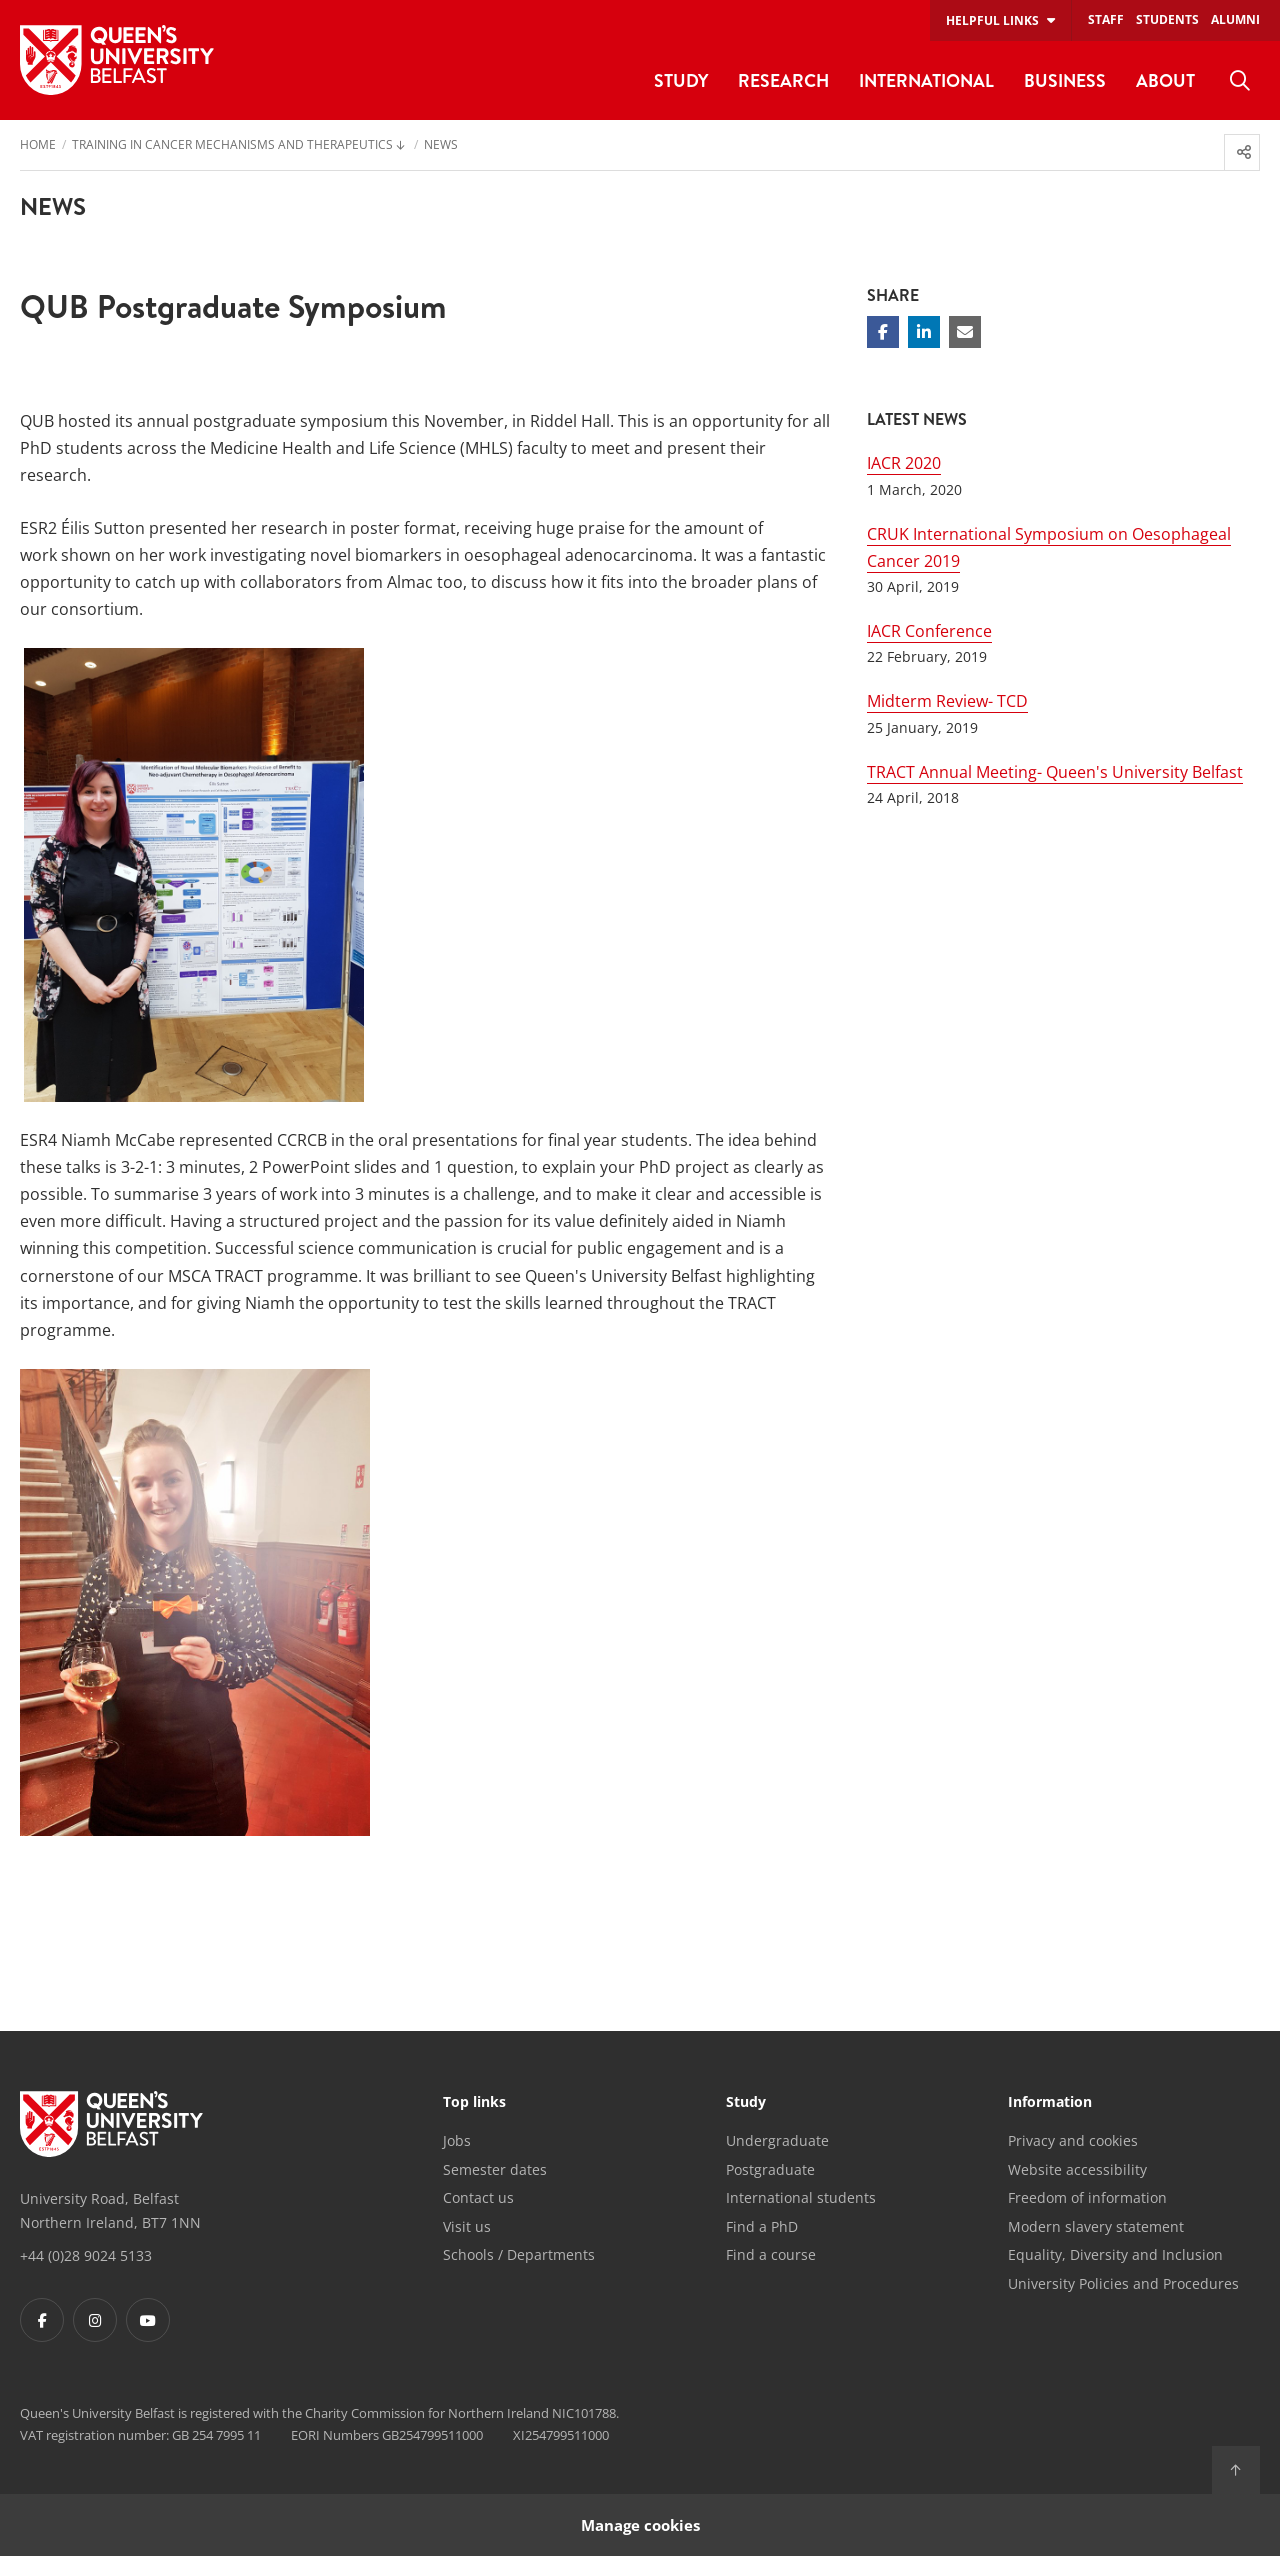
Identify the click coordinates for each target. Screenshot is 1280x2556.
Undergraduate (777, 2140)
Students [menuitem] (1167, 19)
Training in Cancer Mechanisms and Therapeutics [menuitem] (232, 146)
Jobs (457, 2140)
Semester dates (495, 2169)
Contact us (478, 2197)
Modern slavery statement (1096, 2226)
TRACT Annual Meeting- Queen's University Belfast (1055, 772)
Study (746, 2103)
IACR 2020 (904, 463)
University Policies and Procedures (1123, 2283)
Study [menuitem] (681, 80)
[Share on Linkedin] (924, 332)
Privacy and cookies (1073, 2140)
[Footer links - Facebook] (42, 2320)
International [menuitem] (926, 80)
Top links (474, 2103)
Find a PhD (762, 2226)
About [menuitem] (1165, 80)
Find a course (771, 2254)
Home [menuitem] (38, 146)
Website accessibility (1077, 2169)
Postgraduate (770, 2169)
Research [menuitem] (783, 80)
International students (801, 2197)
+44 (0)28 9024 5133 (86, 2255)
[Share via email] (965, 332)
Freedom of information (1087, 2197)
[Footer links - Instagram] (95, 2320)
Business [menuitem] (1065, 80)
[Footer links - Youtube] (148, 2320)
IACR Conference (929, 631)
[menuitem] (1240, 81)
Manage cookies (640, 2524)
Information (1050, 2103)
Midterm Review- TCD (947, 701)
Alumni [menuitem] (1235, 19)
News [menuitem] (441, 146)
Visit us (467, 2226)
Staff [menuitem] (1106, 19)
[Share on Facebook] (883, 332)
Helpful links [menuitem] (992, 20)
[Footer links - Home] (111, 2124)
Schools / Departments (519, 2254)
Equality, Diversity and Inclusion (1115, 2254)
